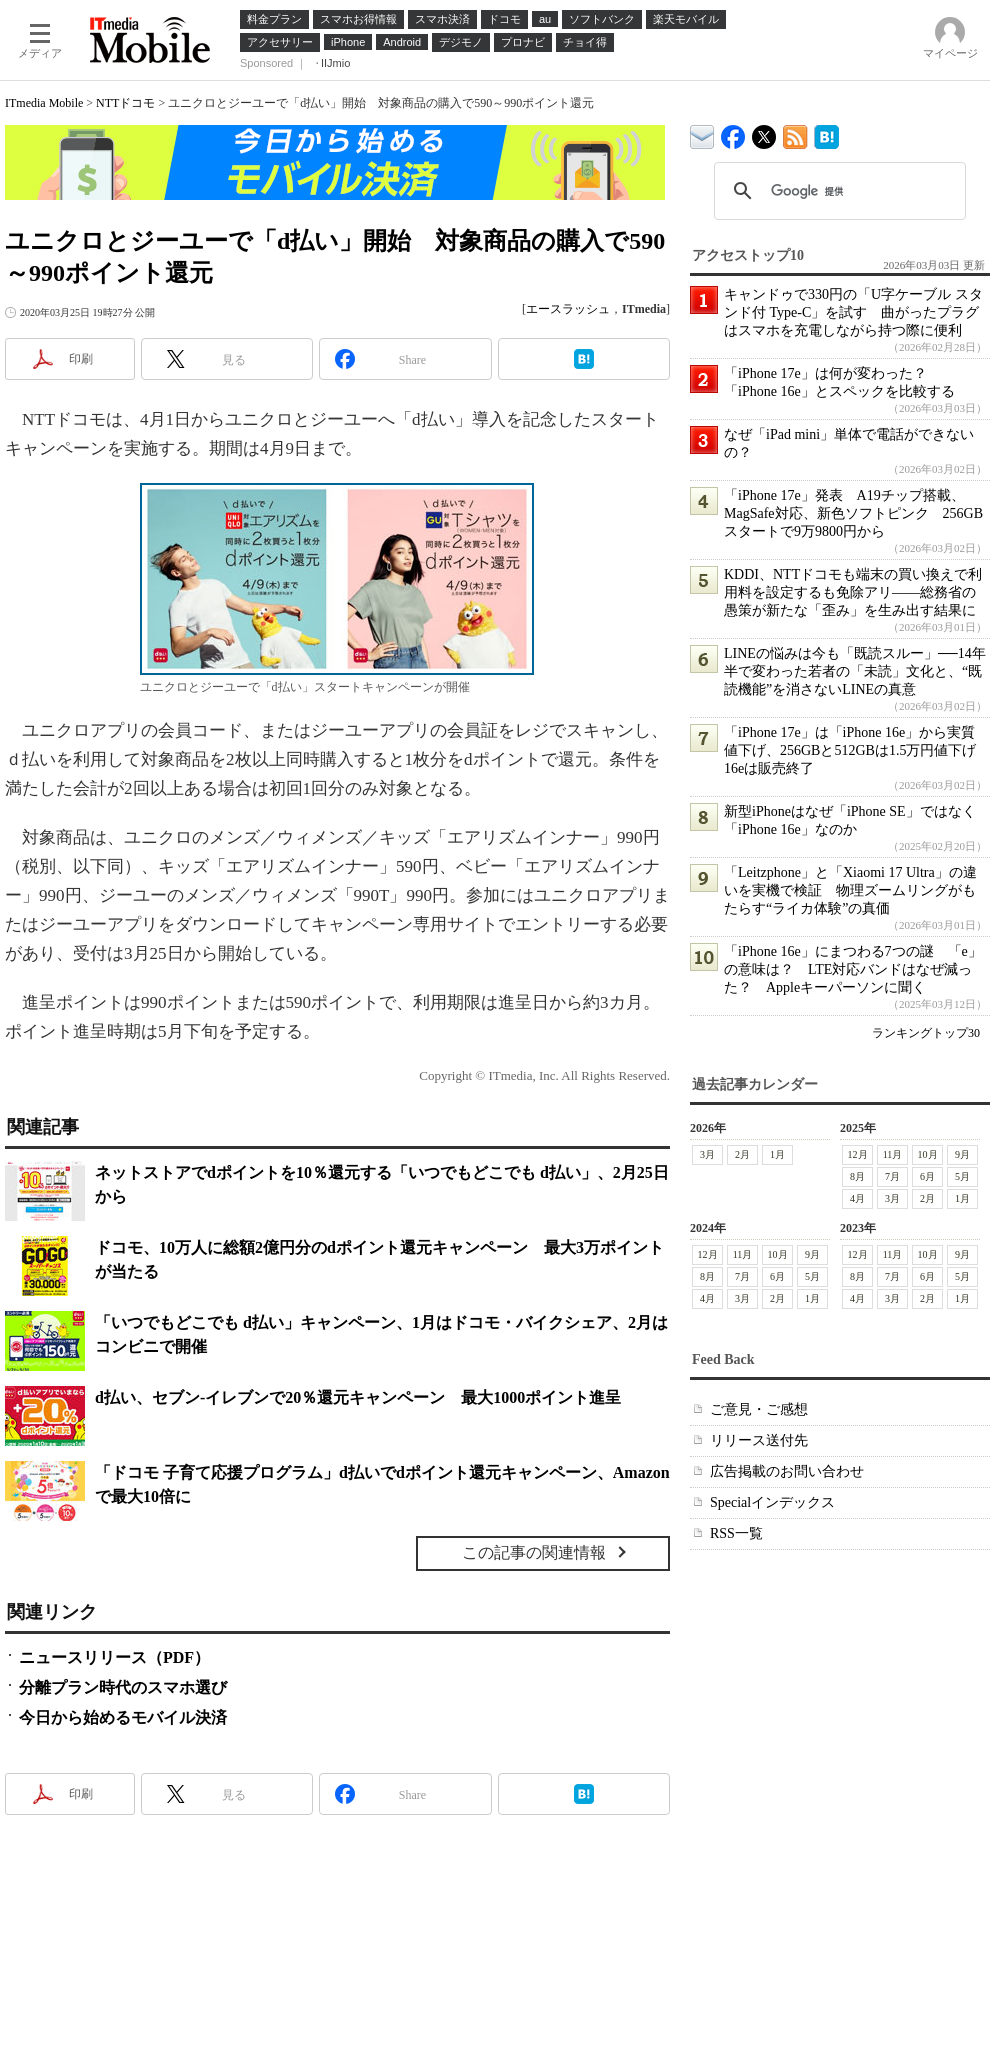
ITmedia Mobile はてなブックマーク (826, 133)
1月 (777, 1154)
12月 (858, 1154)
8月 (857, 1176)
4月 (857, 1198)
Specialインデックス (772, 1502)
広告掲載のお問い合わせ (787, 1471)
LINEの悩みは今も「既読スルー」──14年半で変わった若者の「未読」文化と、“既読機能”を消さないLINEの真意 (855, 671)
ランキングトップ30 (926, 1033)
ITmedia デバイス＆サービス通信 (702, 133)
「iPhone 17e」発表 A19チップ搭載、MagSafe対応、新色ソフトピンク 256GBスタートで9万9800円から (853, 513)
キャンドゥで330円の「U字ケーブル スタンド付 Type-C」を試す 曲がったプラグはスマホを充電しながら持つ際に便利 (853, 312)
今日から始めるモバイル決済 (123, 1717)
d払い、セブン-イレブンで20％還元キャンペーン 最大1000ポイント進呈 (358, 1397)
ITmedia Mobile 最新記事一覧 (795, 133)
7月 (892, 1176)
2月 (742, 1154)
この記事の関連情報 (534, 1552)
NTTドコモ (125, 103)
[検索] (837, 191)
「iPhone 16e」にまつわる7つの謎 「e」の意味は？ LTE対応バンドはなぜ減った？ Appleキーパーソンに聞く (853, 969)
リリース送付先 (759, 1440)
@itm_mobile (764, 132)
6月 (927, 1176)
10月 (928, 1154)
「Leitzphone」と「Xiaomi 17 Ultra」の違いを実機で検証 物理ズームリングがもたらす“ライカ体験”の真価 (850, 890)
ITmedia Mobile (44, 103)
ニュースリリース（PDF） (114, 1657)
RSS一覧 (736, 1533)
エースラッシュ (568, 309)
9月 (962, 1154)
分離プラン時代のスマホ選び (123, 1687)
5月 (962, 1176)
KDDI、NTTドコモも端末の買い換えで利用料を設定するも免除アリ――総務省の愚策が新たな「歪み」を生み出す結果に (853, 592)
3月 (707, 1154)
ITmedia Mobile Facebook (733, 132)
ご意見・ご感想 (759, 1409)
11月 (893, 1154)
